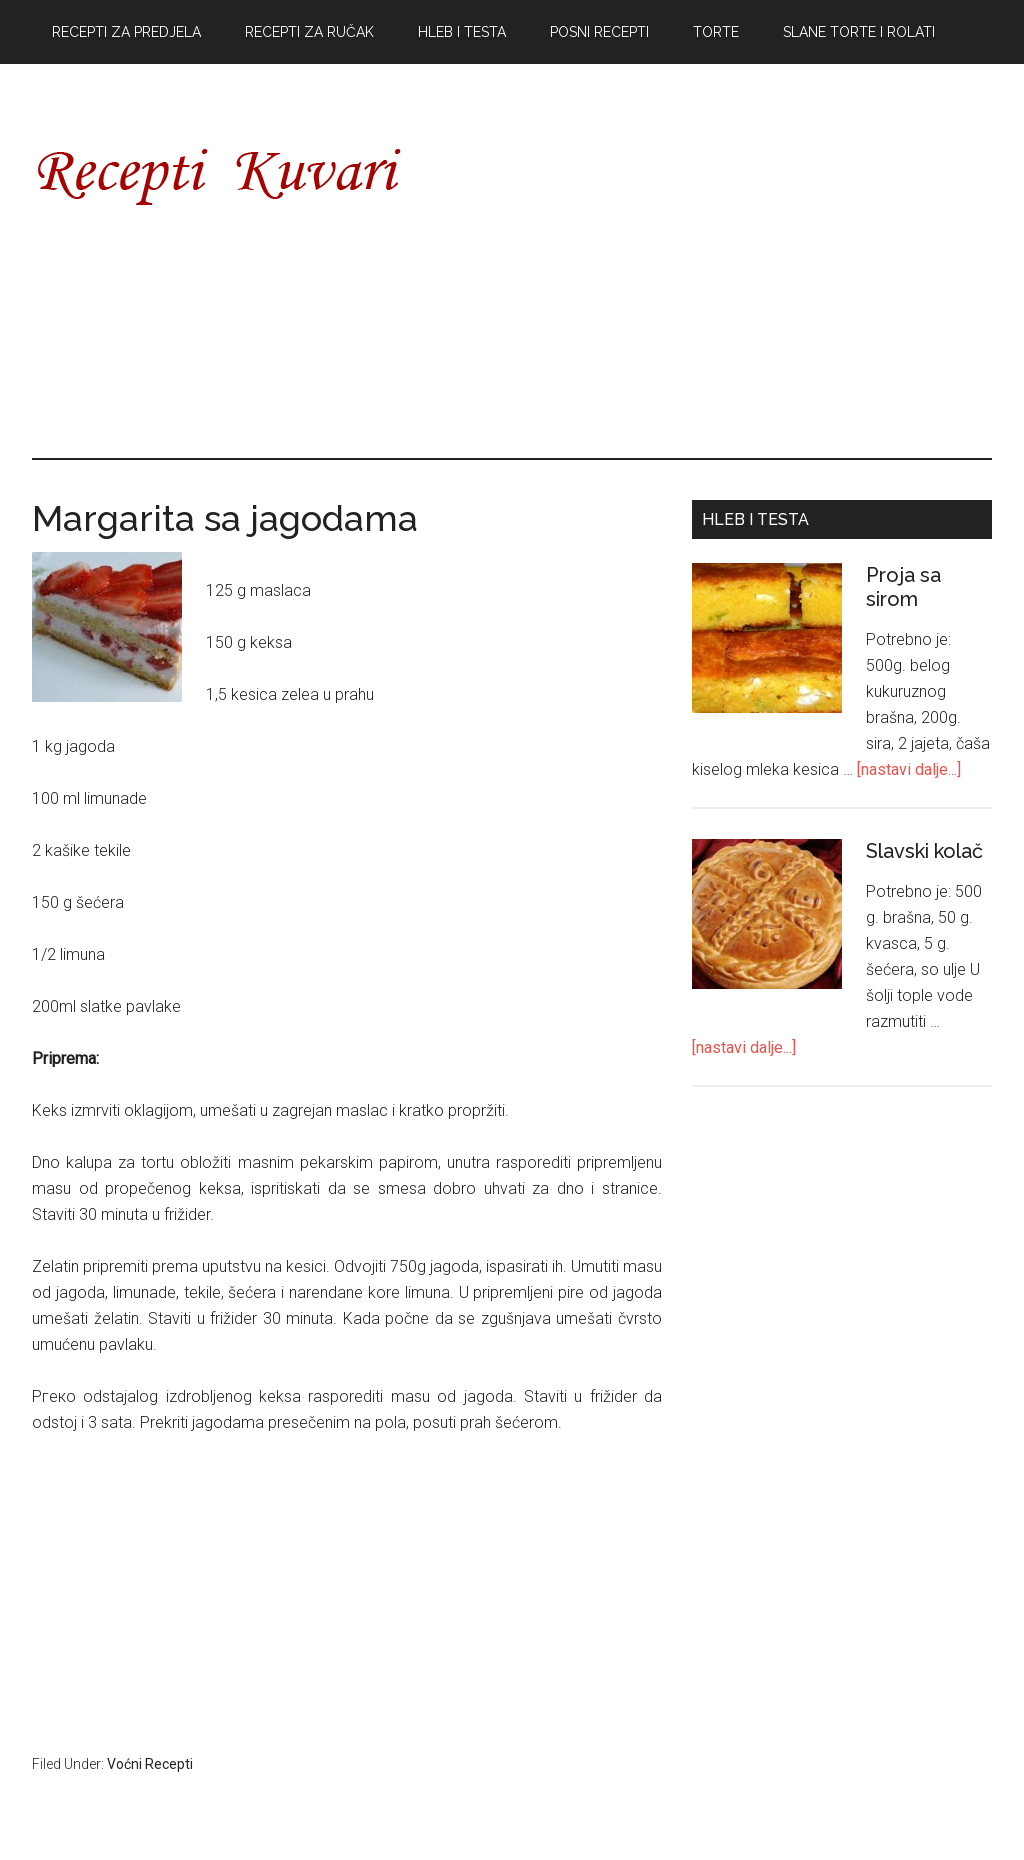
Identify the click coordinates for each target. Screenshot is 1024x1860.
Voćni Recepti (150, 1764)
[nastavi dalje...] (909, 769)
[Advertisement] (723, 270)
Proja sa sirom (903, 587)
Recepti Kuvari (222, 175)
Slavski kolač (924, 851)
